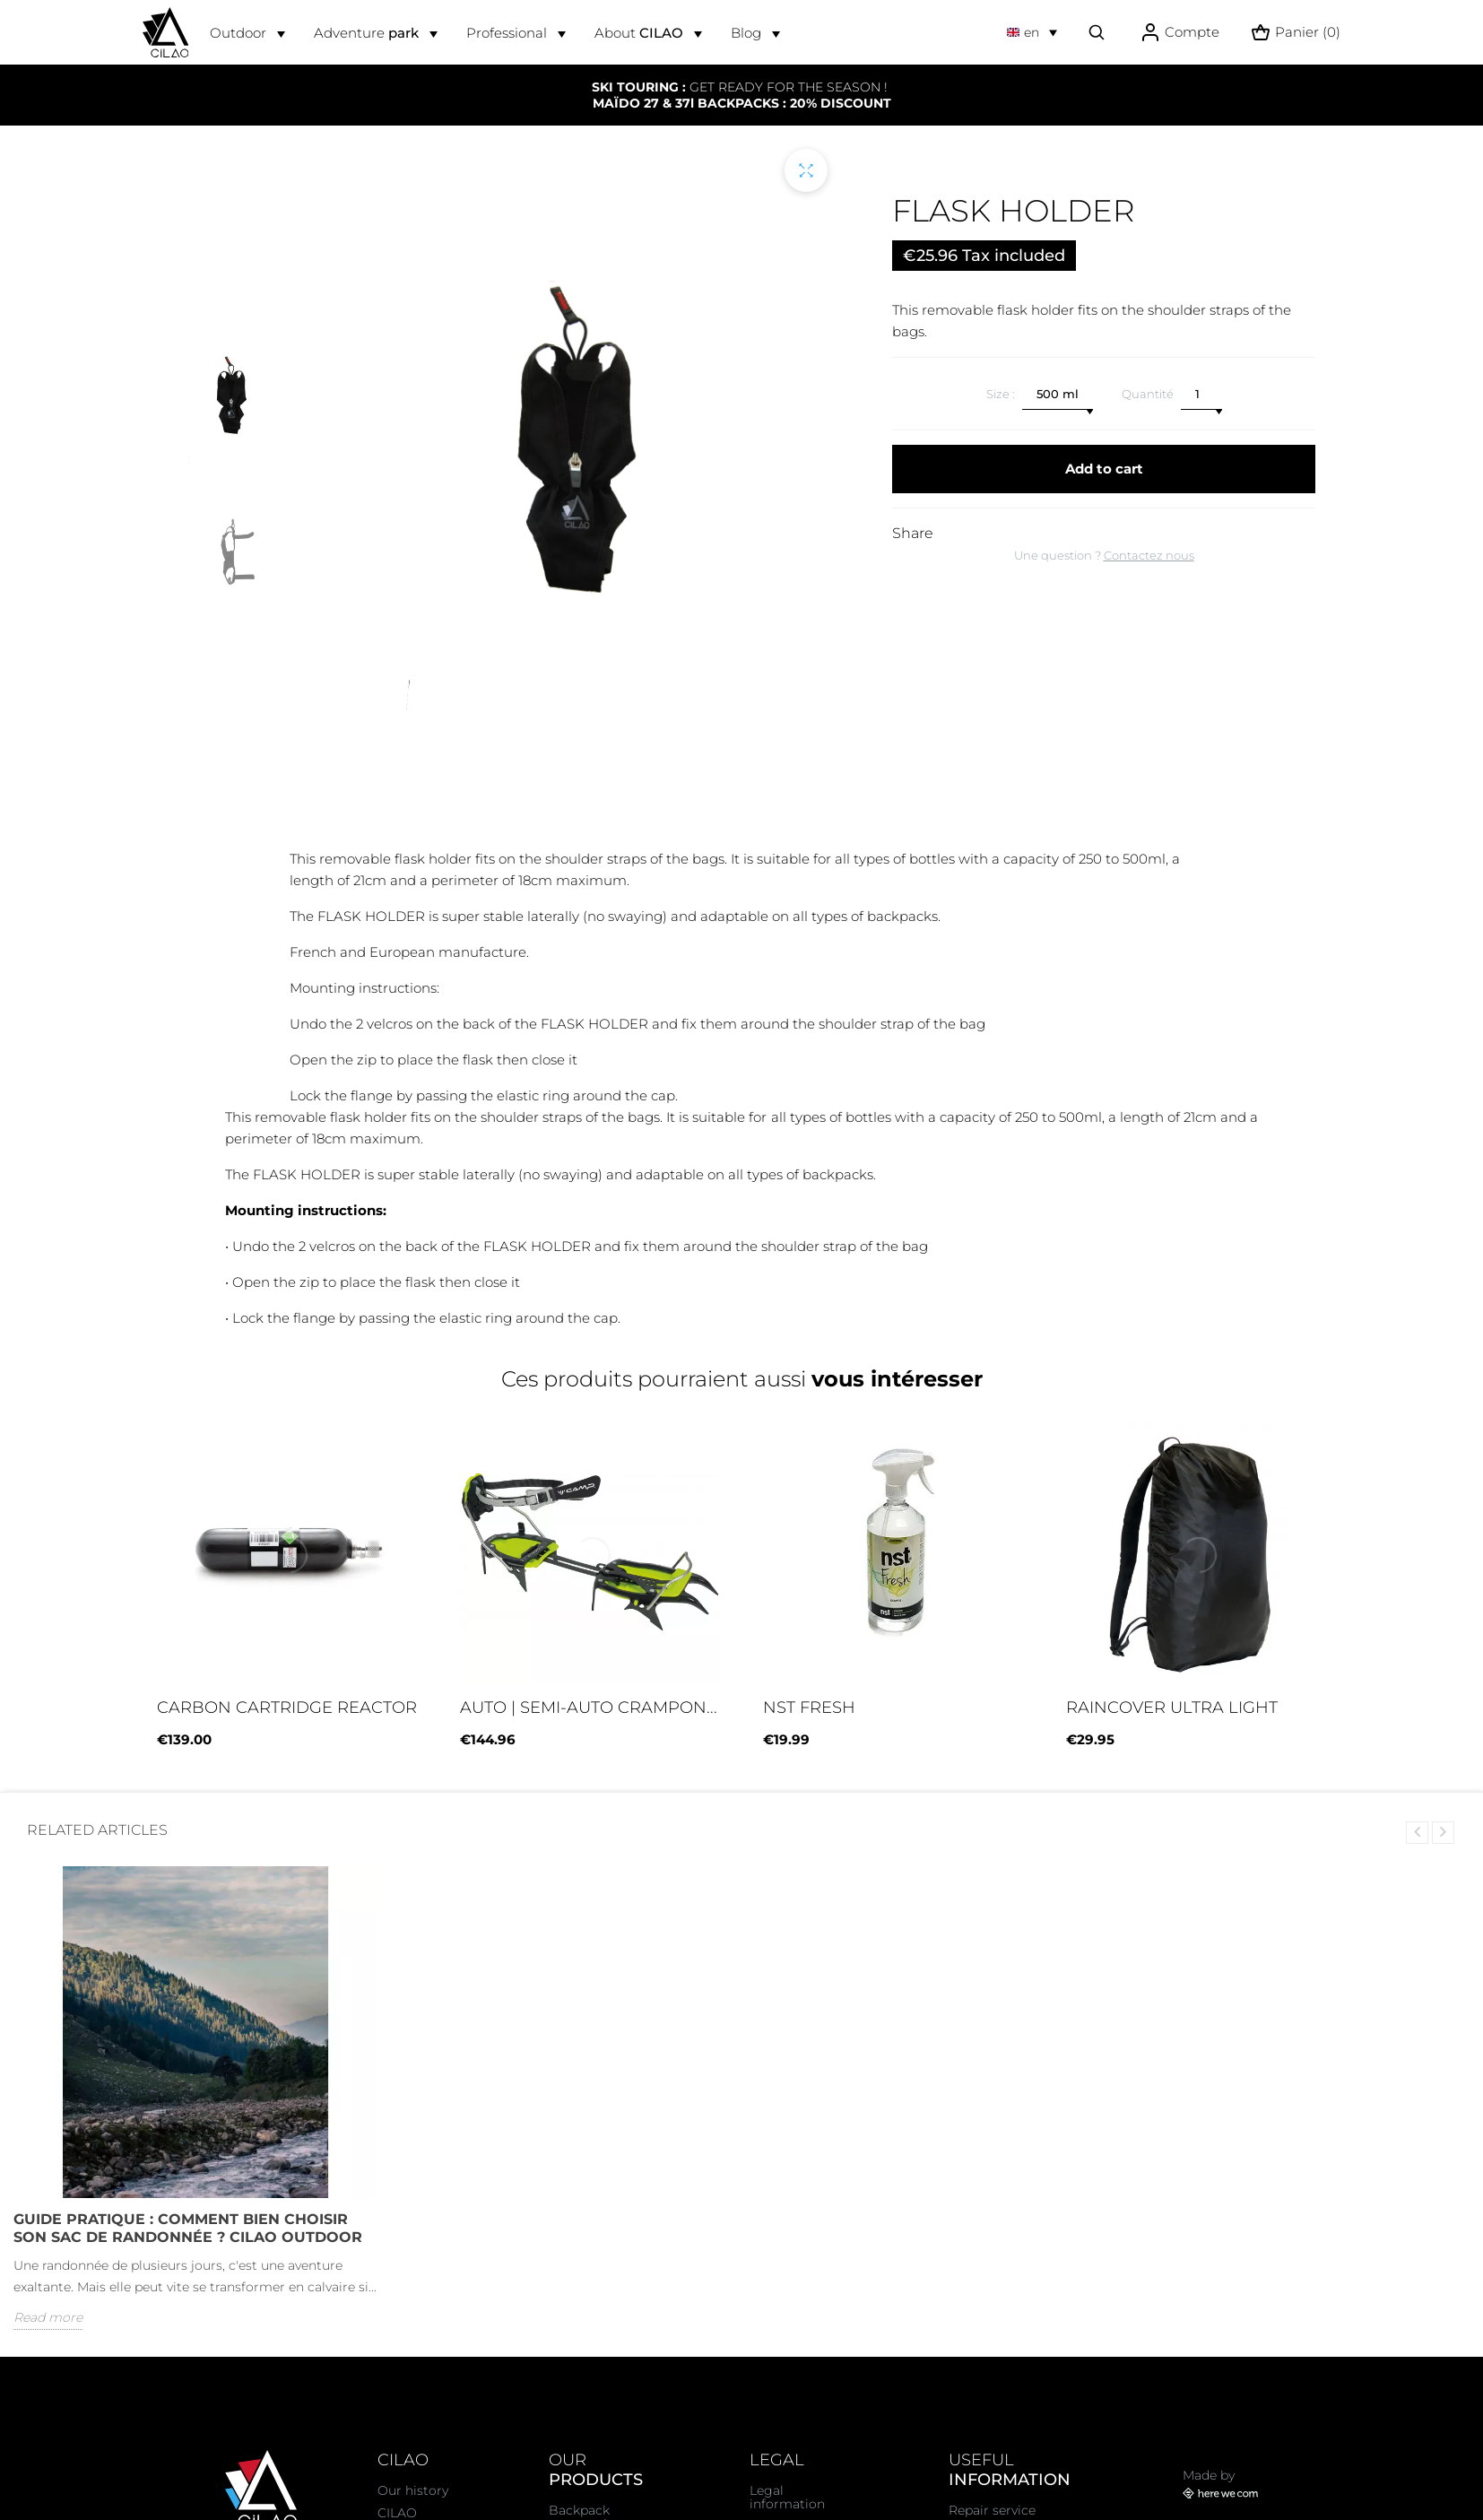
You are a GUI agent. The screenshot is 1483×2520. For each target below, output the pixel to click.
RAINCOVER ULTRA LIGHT (1172, 1707)
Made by (1220, 2483)
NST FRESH (809, 1707)
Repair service (992, 2510)
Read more (47, 2317)
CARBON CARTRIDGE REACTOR (287, 1707)
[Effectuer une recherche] (1097, 32)
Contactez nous (1149, 555)
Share (912, 533)
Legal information (787, 2497)
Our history (412, 2490)
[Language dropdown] (1032, 32)
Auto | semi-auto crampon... (588, 1707)
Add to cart (1104, 468)
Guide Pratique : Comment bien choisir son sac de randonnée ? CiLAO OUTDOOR (187, 2228)
